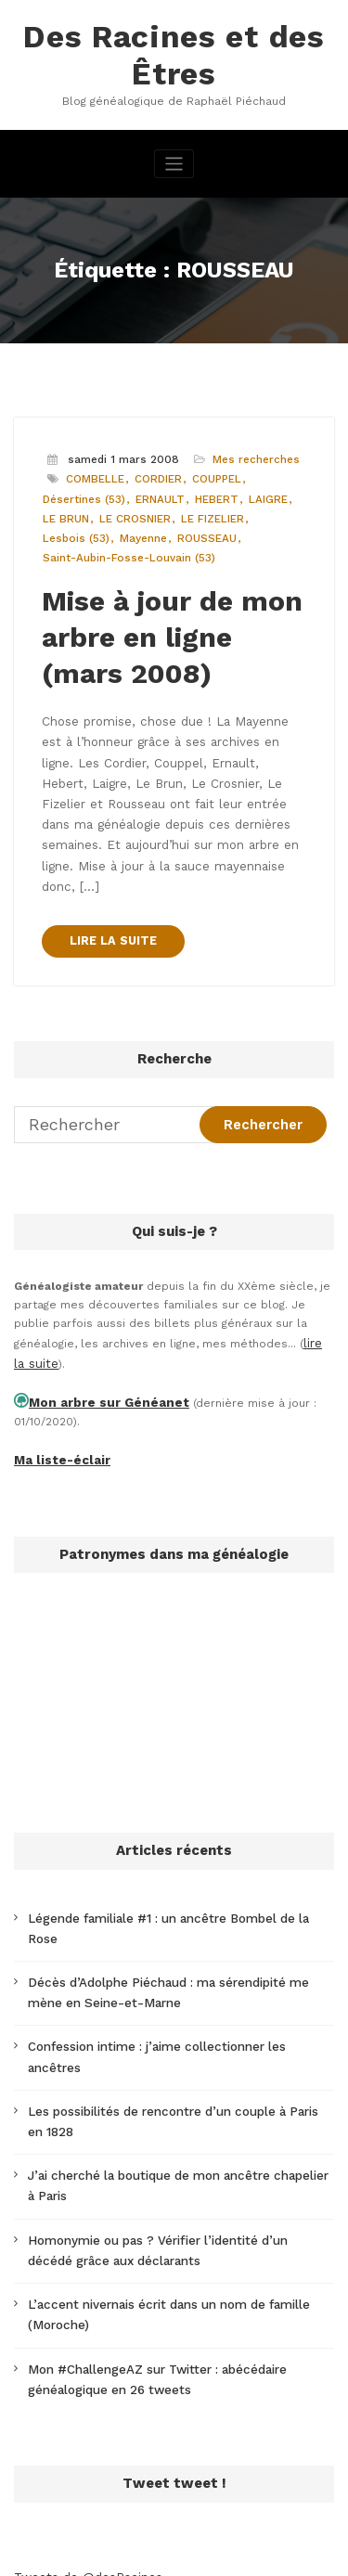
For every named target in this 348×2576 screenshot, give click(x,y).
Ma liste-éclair (55, 1388)
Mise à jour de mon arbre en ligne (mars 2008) (169, 620)
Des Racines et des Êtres (174, 51)
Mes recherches (251, 451)
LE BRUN (64, 509)
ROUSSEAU (201, 528)
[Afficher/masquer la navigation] (174, 156)
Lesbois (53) (74, 528)
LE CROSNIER (131, 509)
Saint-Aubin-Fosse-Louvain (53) (126, 547)
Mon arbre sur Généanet (98, 1332)
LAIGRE (259, 489)
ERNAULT (157, 489)
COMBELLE (93, 470)
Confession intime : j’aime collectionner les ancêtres (173, 1945)
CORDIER (153, 470)
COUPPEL (211, 470)
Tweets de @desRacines (83, 2431)
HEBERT (210, 489)
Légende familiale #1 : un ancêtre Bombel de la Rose (173, 1843)
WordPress (170, 2533)
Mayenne (139, 528)
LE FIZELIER (205, 509)
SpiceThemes (216, 2551)
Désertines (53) (83, 489)
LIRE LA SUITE (109, 877)
